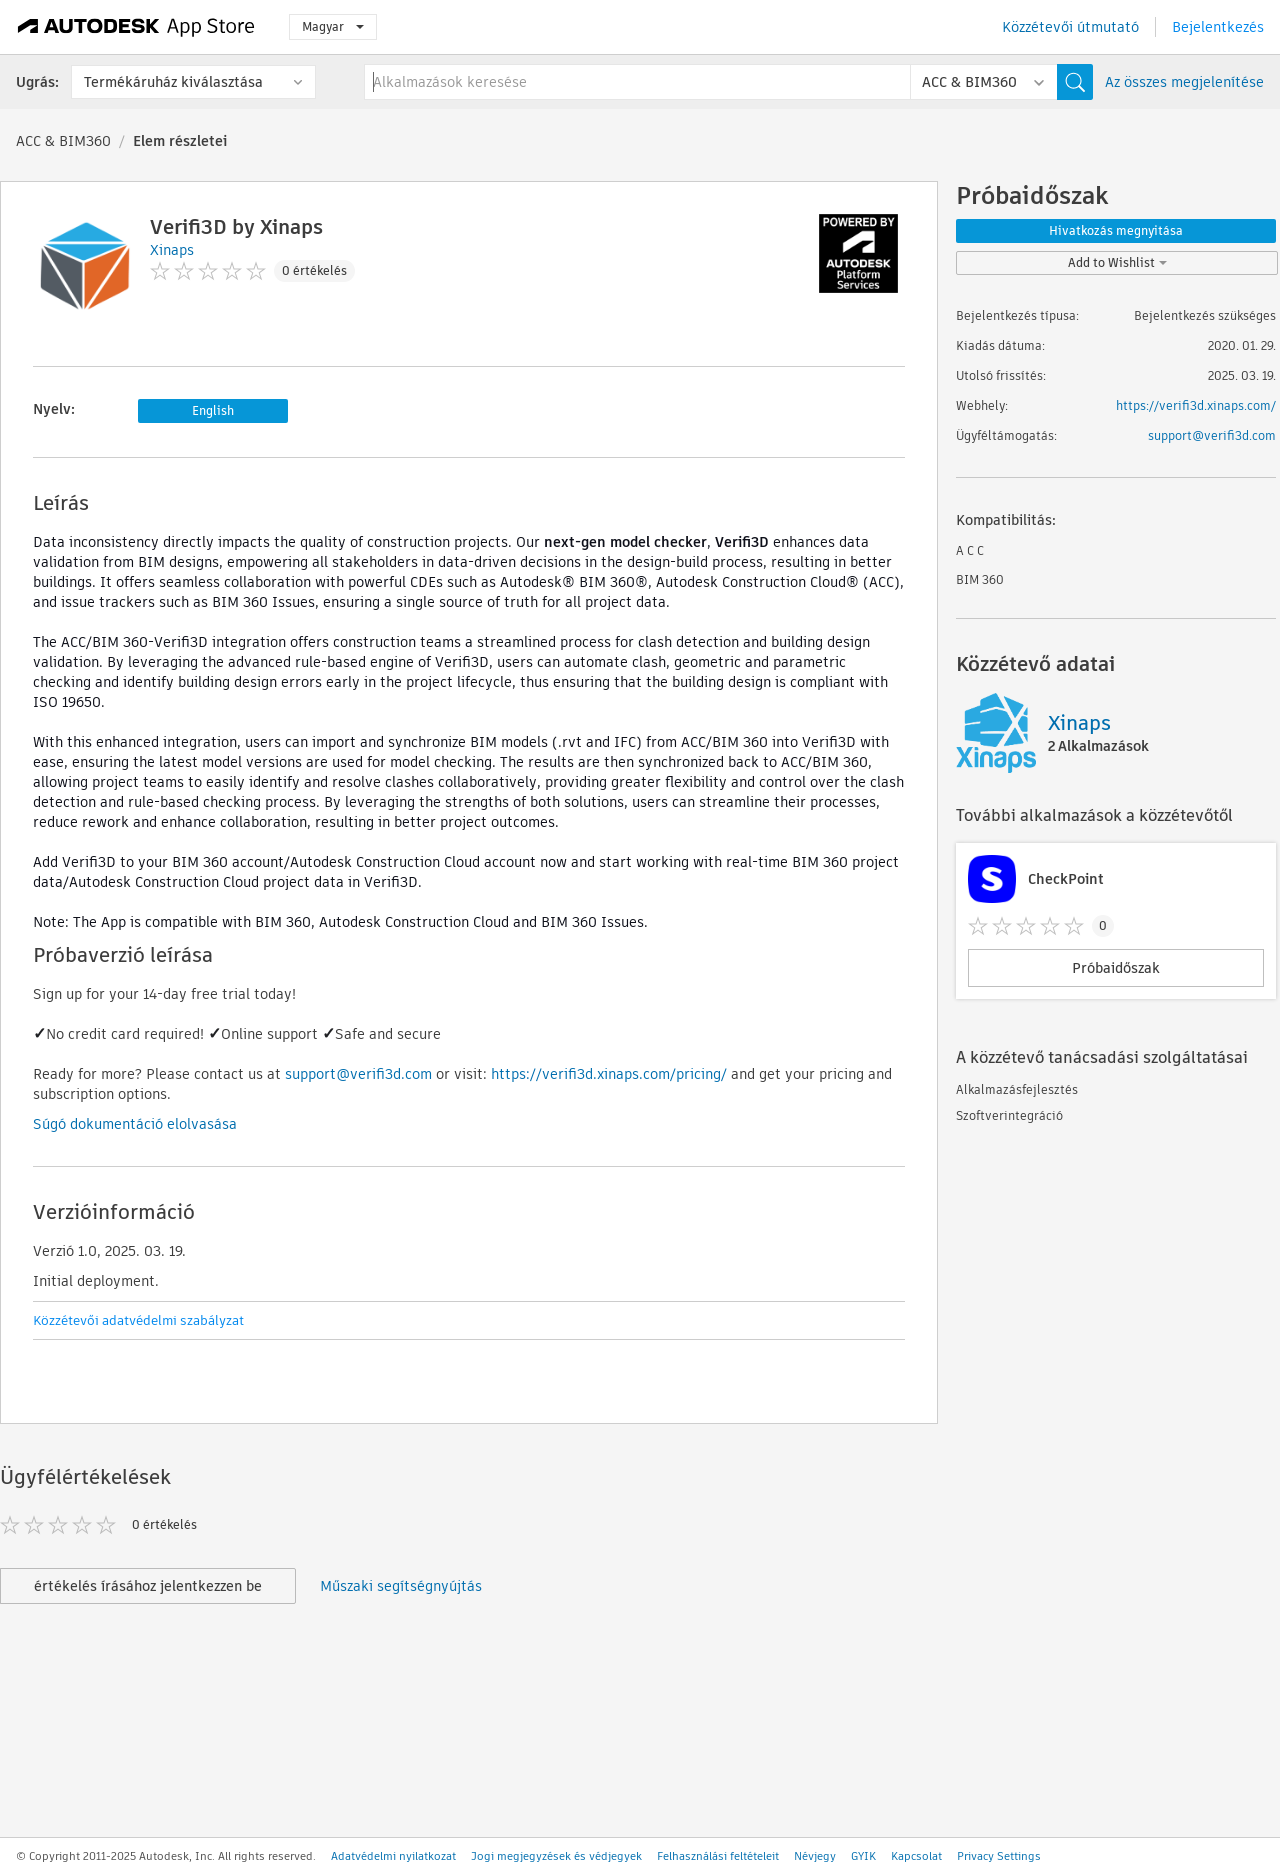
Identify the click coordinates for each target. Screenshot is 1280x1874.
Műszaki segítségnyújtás (401, 1586)
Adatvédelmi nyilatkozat (393, 1856)
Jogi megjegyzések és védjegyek (556, 1856)
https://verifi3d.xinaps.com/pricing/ (609, 1074)
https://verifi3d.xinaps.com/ (1196, 405)
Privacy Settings (999, 1856)
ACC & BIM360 (63, 141)
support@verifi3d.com (358, 1074)
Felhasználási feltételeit (718, 1856)
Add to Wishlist (1117, 262)
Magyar (333, 26)
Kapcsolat (916, 1856)
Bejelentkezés (1218, 27)
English (213, 410)
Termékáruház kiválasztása (173, 82)
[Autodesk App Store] (136, 27)
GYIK (863, 1856)
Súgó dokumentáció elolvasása (135, 1124)
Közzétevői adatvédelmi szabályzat (138, 1320)
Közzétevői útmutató (1070, 27)
